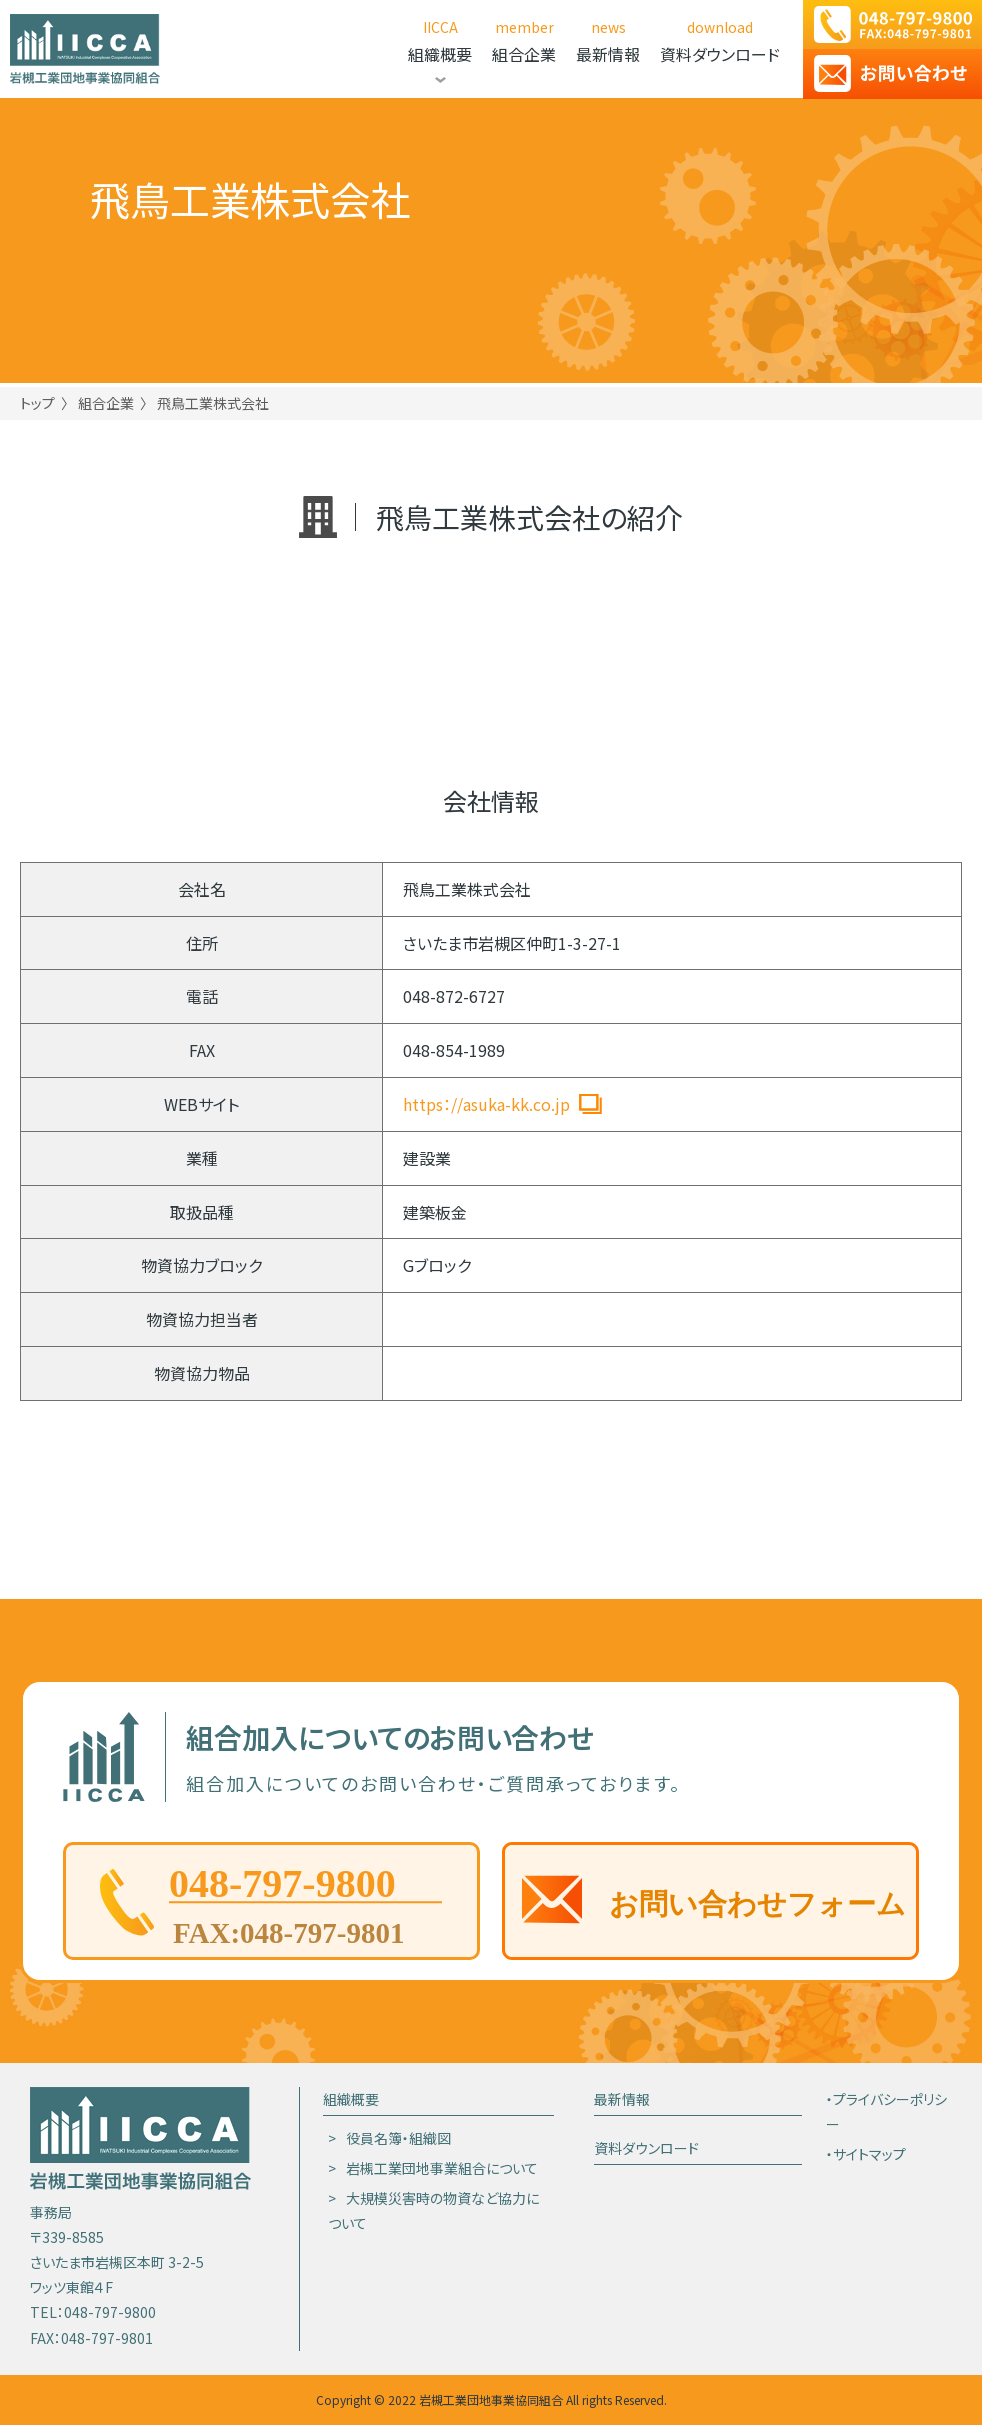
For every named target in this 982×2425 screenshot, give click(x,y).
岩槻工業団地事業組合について (442, 2168)
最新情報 (622, 2099)
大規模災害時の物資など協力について (433, 2210)
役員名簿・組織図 (398, 2138)
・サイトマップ (866, 2154)
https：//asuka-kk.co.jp (486, 1104)
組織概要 (351, 2099)
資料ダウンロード (646, 2148)
